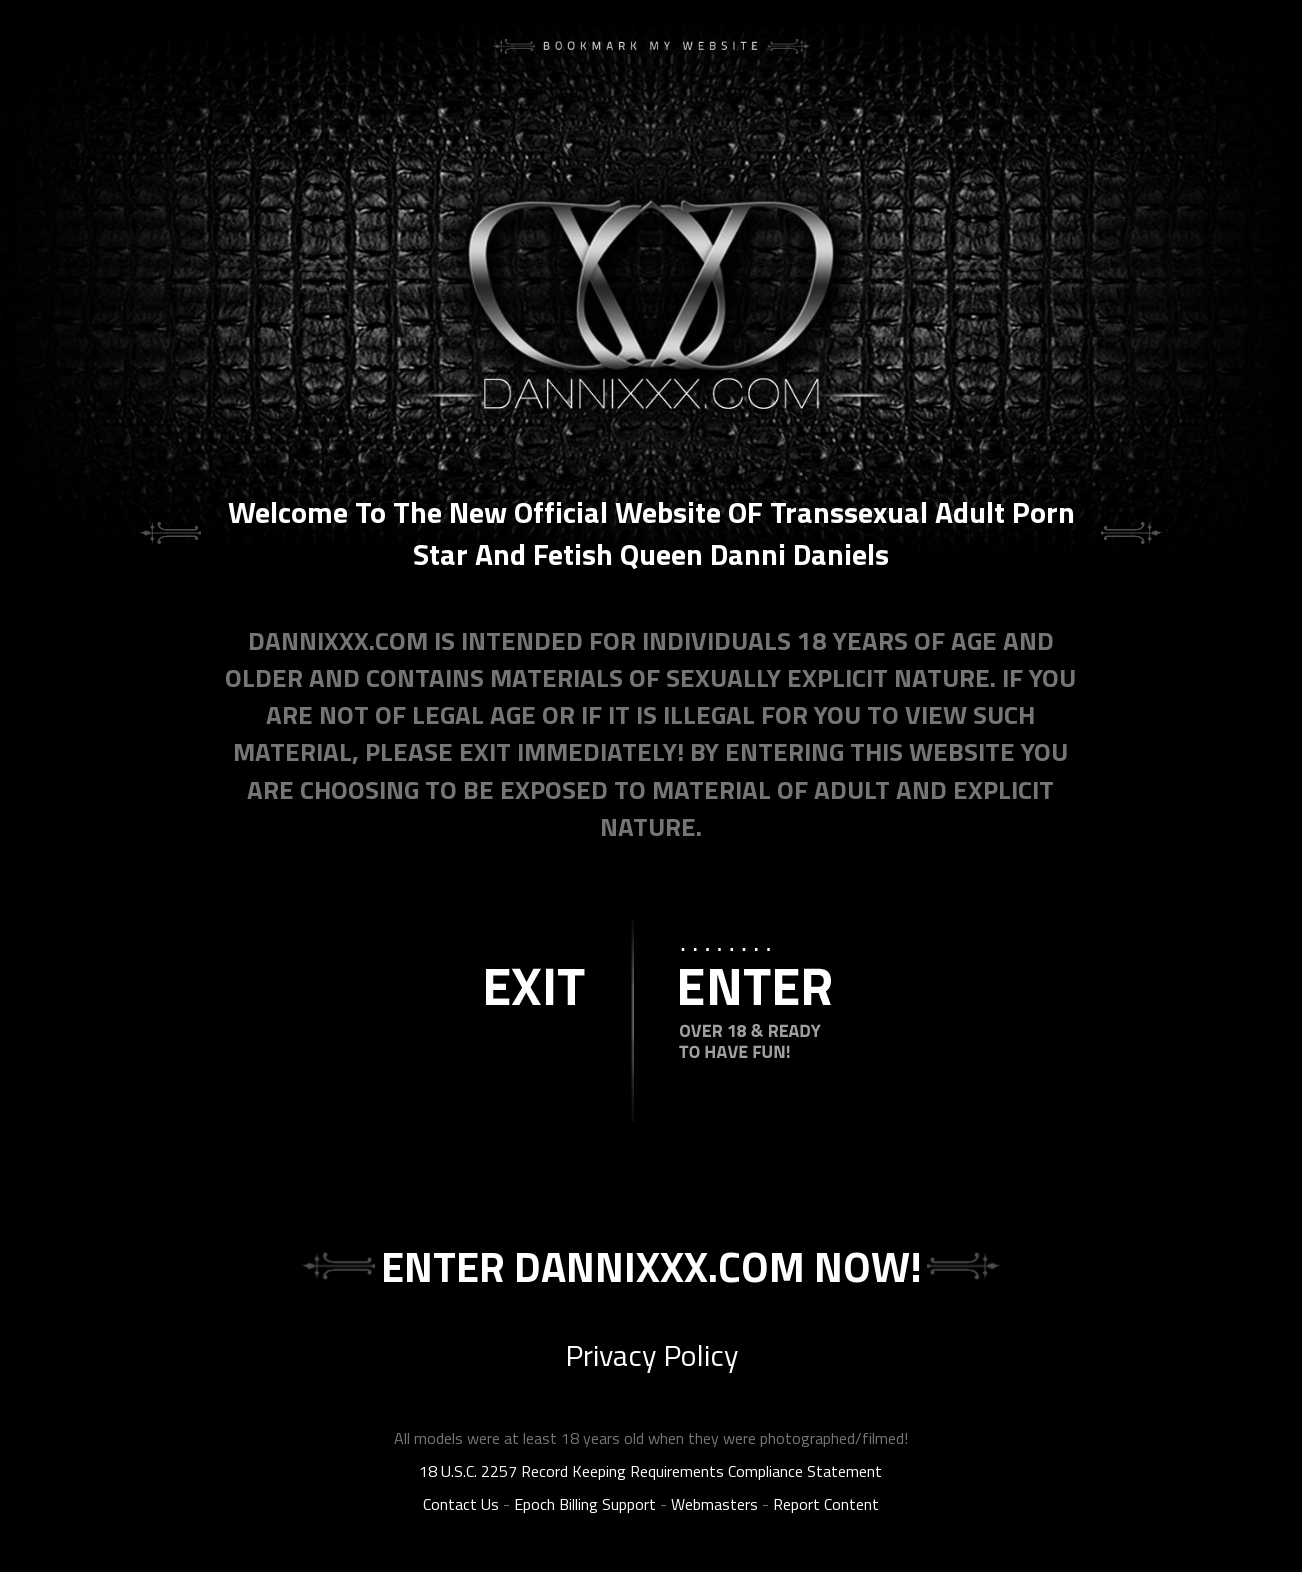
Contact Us (461, 1504)
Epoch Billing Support (585, 1504)
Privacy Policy (651, 1355)
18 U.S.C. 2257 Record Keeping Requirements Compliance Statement (650, 1471)
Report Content (826, 1504)
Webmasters (714, 1504)
